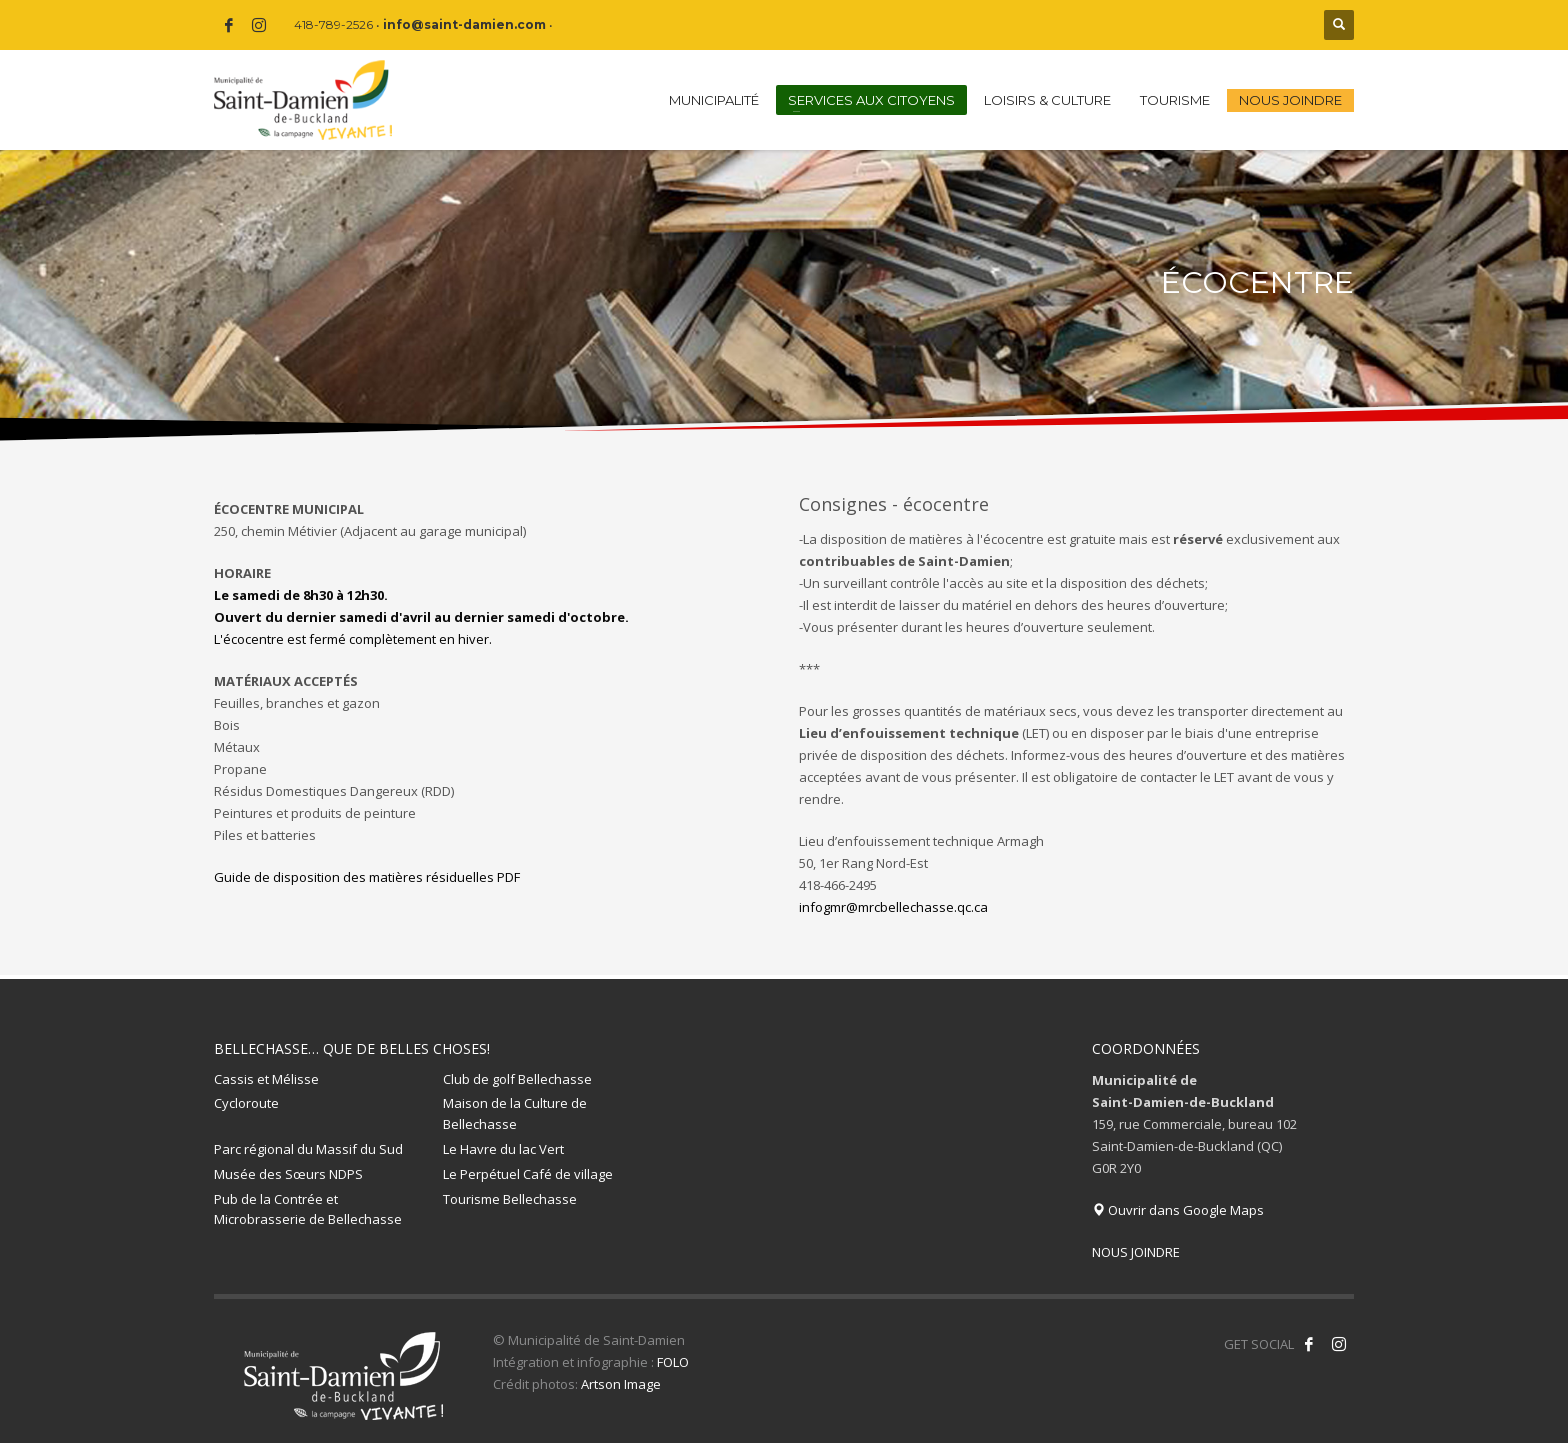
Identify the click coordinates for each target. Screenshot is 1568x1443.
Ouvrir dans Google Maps (1178, 1210)
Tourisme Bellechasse (510, 1199)
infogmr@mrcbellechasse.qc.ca (893, 907)
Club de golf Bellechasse (517, 1079)
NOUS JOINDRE (1136, 1252)
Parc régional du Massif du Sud (308, 1149)
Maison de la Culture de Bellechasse (515, 1113)
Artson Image (621, 1384)
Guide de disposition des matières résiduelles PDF (367, 877)
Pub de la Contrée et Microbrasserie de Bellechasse (308, 1209)
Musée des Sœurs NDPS (288, 1174)
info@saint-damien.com (464, 24)
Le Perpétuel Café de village (528, 1174)
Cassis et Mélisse (266, 1079)
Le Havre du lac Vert (503, 1149)
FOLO (673, 1362)
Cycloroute (246, 1103)
